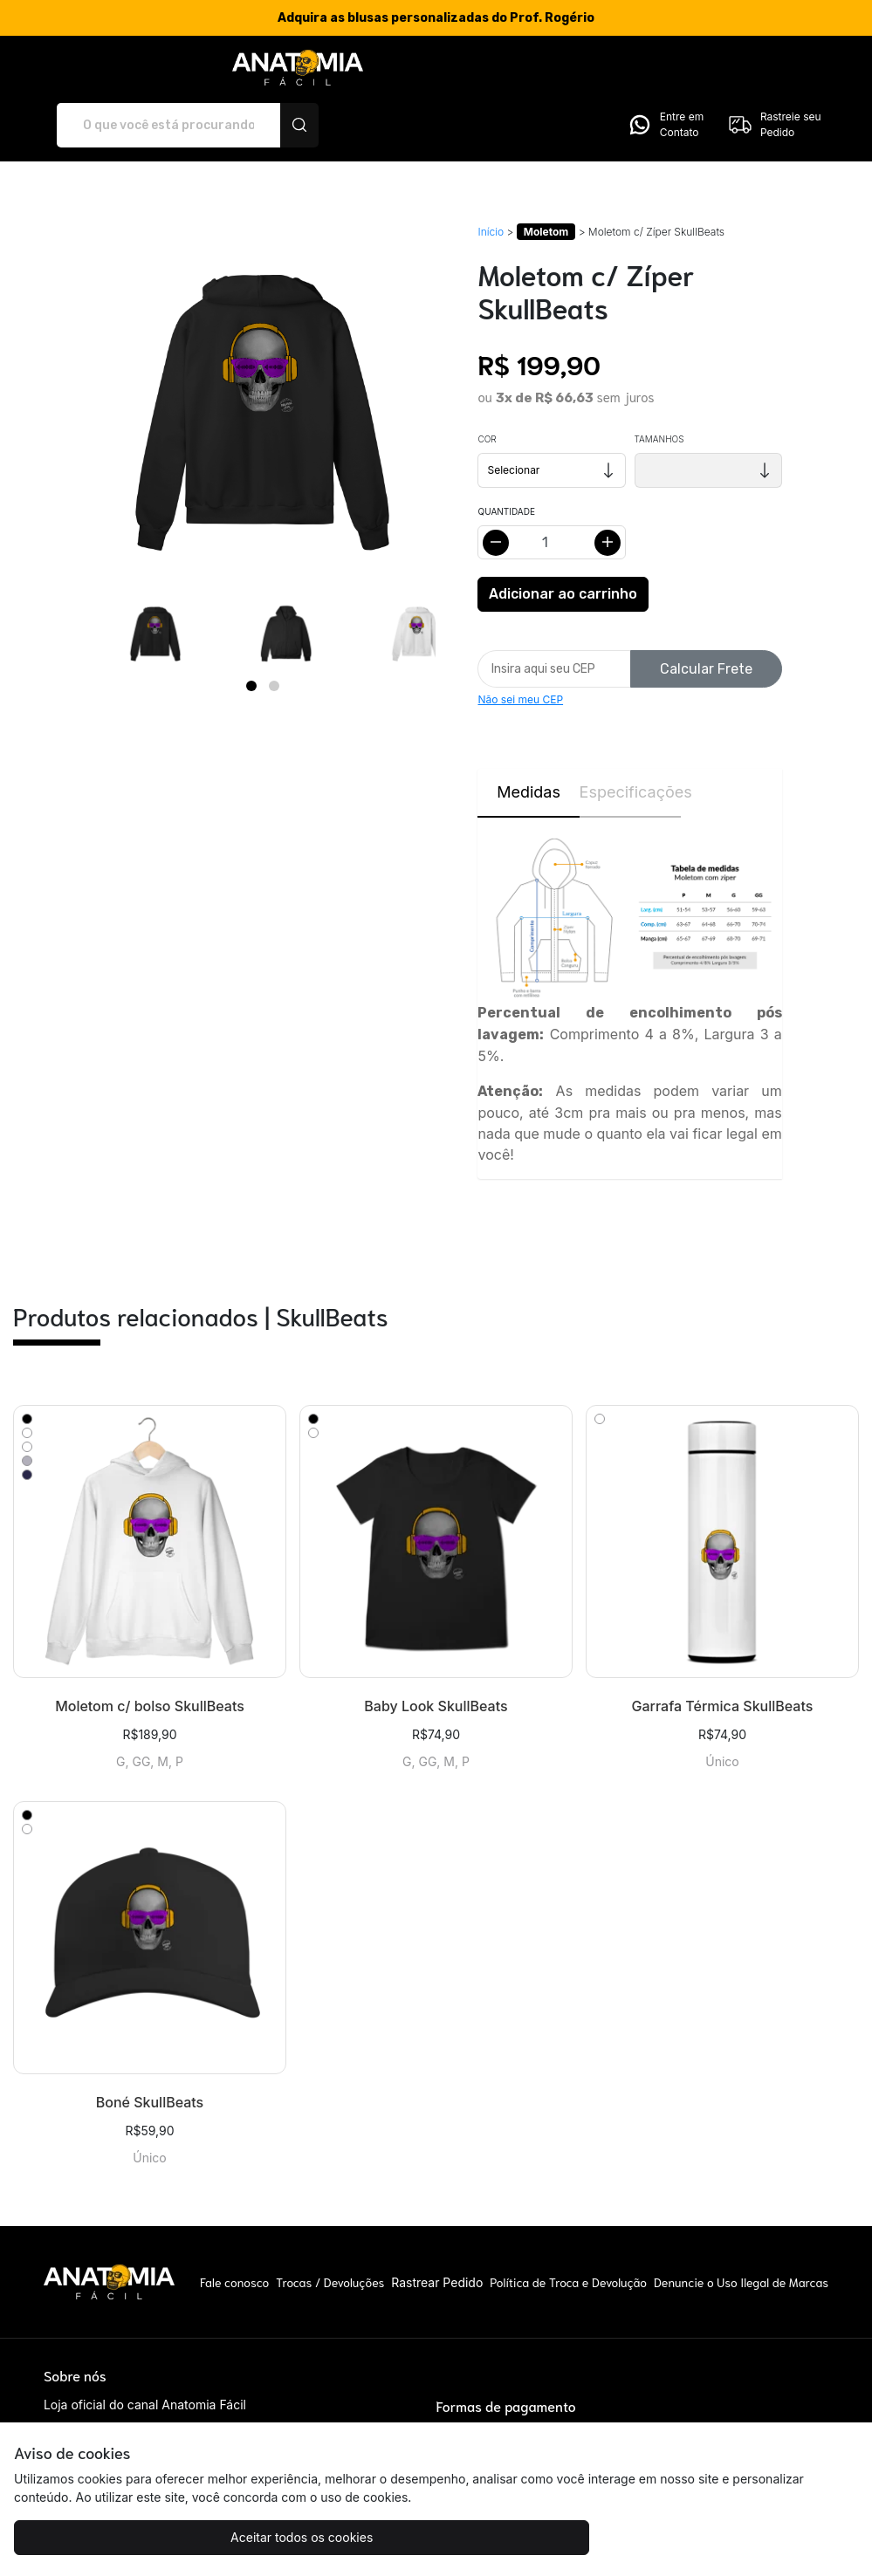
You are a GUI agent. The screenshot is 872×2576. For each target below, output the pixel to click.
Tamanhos (659, 386)
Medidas (528, 739)
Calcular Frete (706, 615)
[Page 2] (274, 632)
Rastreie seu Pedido (774, 72)
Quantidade (505, 459)
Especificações (630, 739)
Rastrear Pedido (437, 2229)
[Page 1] (251, 632)
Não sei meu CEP (520, 647)
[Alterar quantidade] (551, 490)
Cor (486, 386)
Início (490, 178)
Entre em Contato (665, 72)
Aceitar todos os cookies (119, 2537)
